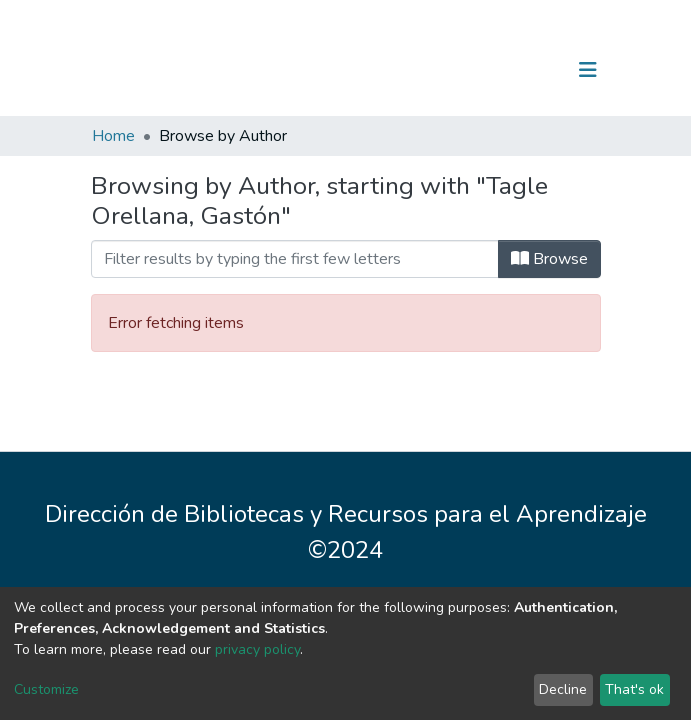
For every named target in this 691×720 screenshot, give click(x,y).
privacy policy (257, 649)
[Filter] (295, 259)
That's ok (634, 689)
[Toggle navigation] (588, 70)
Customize (46, 689)
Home (113, 136)
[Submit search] (484, 70)
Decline (563, 689)
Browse (549, 259)
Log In (525, 70)
